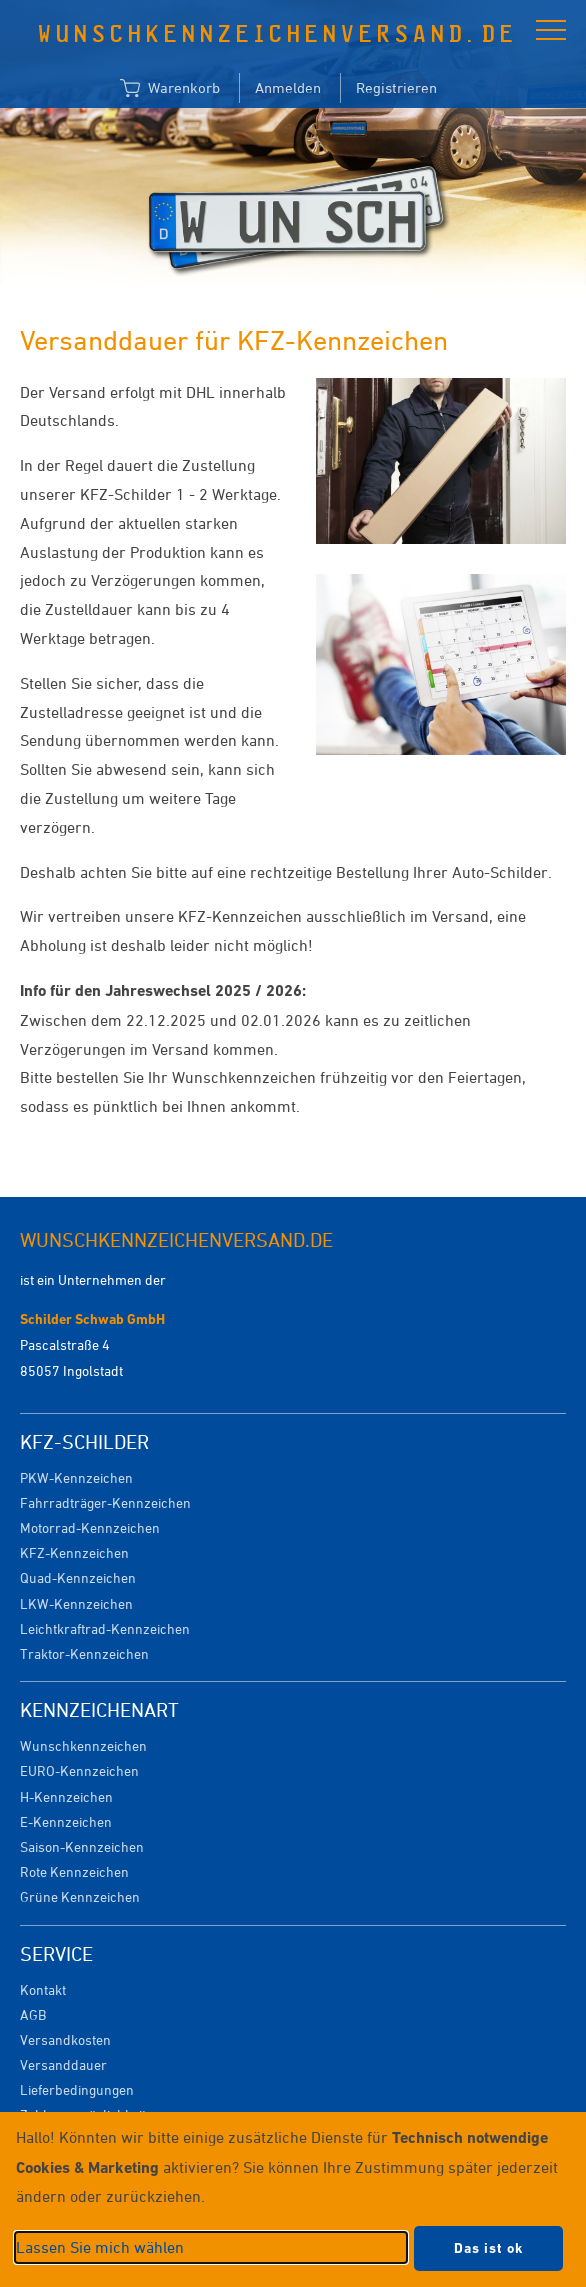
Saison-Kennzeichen (82, 1846)
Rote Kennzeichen (74, 1871)
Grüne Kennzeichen (80, 1896)
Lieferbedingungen (77, 2089)
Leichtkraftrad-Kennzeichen (105, 1628)
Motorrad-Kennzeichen (90, 1527)
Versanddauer (63, 2064)
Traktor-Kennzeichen (84, 1653)
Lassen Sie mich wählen (100, 2247)
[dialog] (293, 2199)
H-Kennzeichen (66, 1796)
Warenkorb (170, 89)
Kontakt (43, 1989)
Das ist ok (488, 2248)
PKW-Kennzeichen (76, 1477)
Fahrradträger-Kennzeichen (105, 1502)
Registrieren (396, 87)
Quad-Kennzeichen (78, 1577)
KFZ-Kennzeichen (74, 1552)
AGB (33, 2014)
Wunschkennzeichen (83, 1745)
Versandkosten (65, 2039)
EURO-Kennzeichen (79, 1770)
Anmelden (288, 87)
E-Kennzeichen (66, 1821)
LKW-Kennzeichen (76, 1603)
